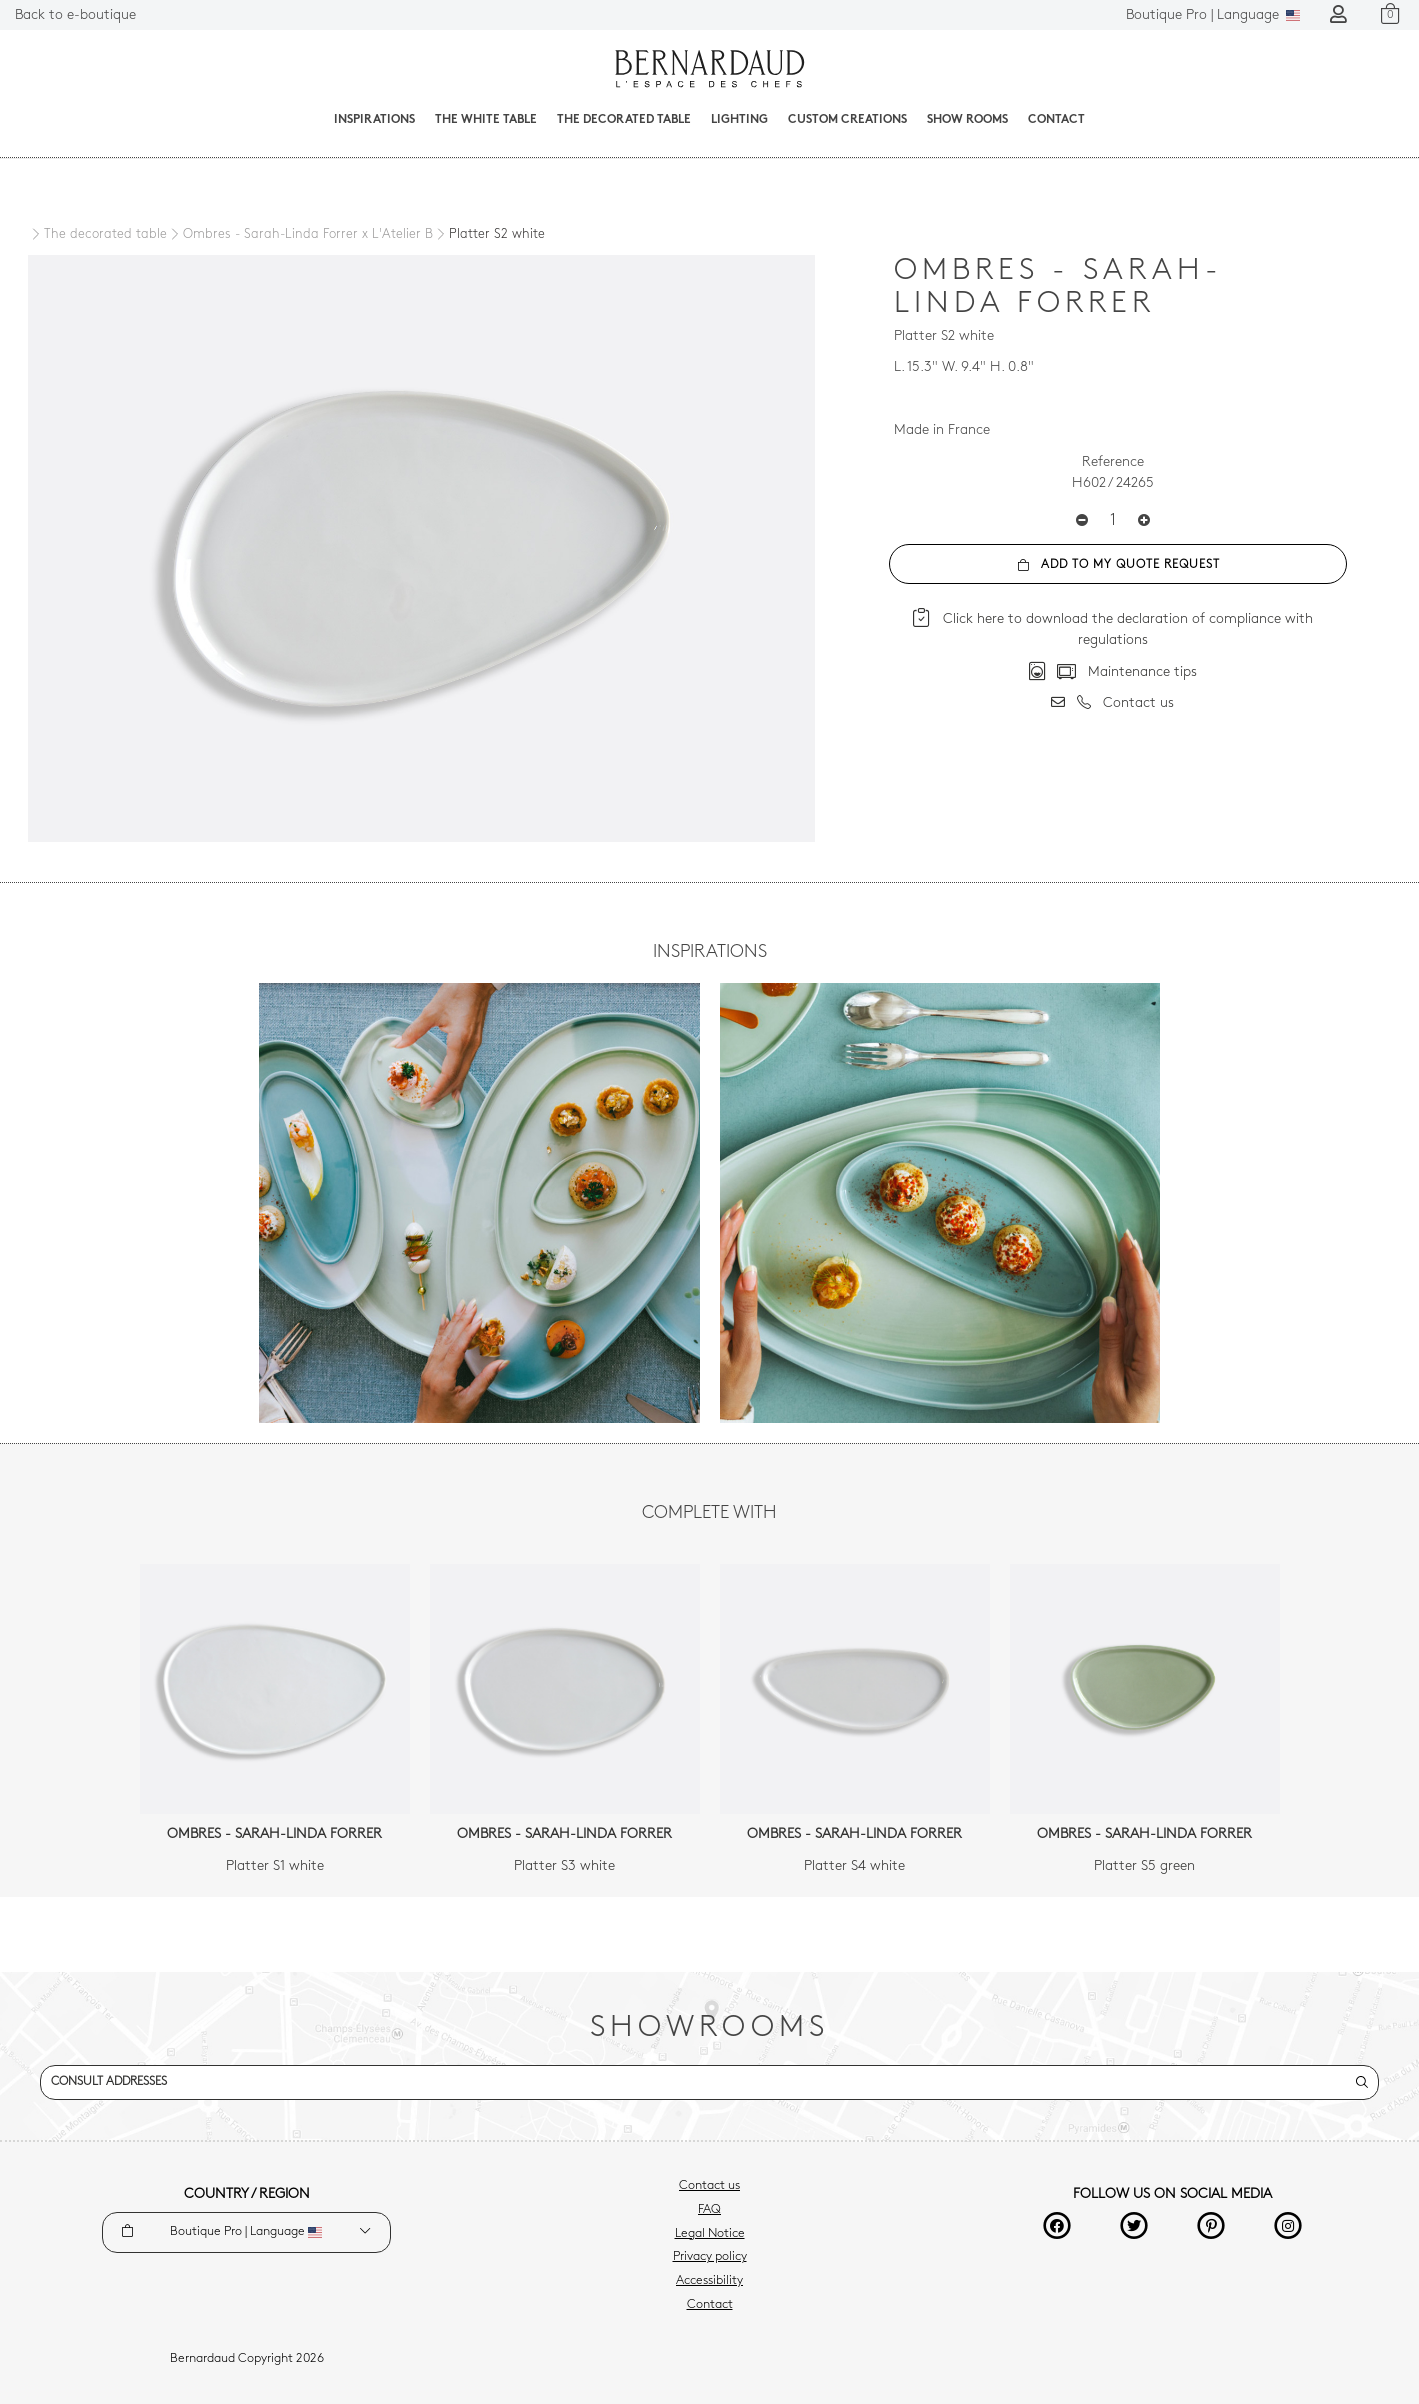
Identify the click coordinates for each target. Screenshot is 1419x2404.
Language (1213, 15)
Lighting (739, 120)
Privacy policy (710, 2257)
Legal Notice (710, 2234)
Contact (1056, 120)
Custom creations (847, 120)
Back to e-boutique (75, 15)
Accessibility (709, 2281)
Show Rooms (967, 120)
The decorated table (624, 120)
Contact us (709, 2186)
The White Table (486, 120)
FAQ (709, 2210)
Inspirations (374, 120)
